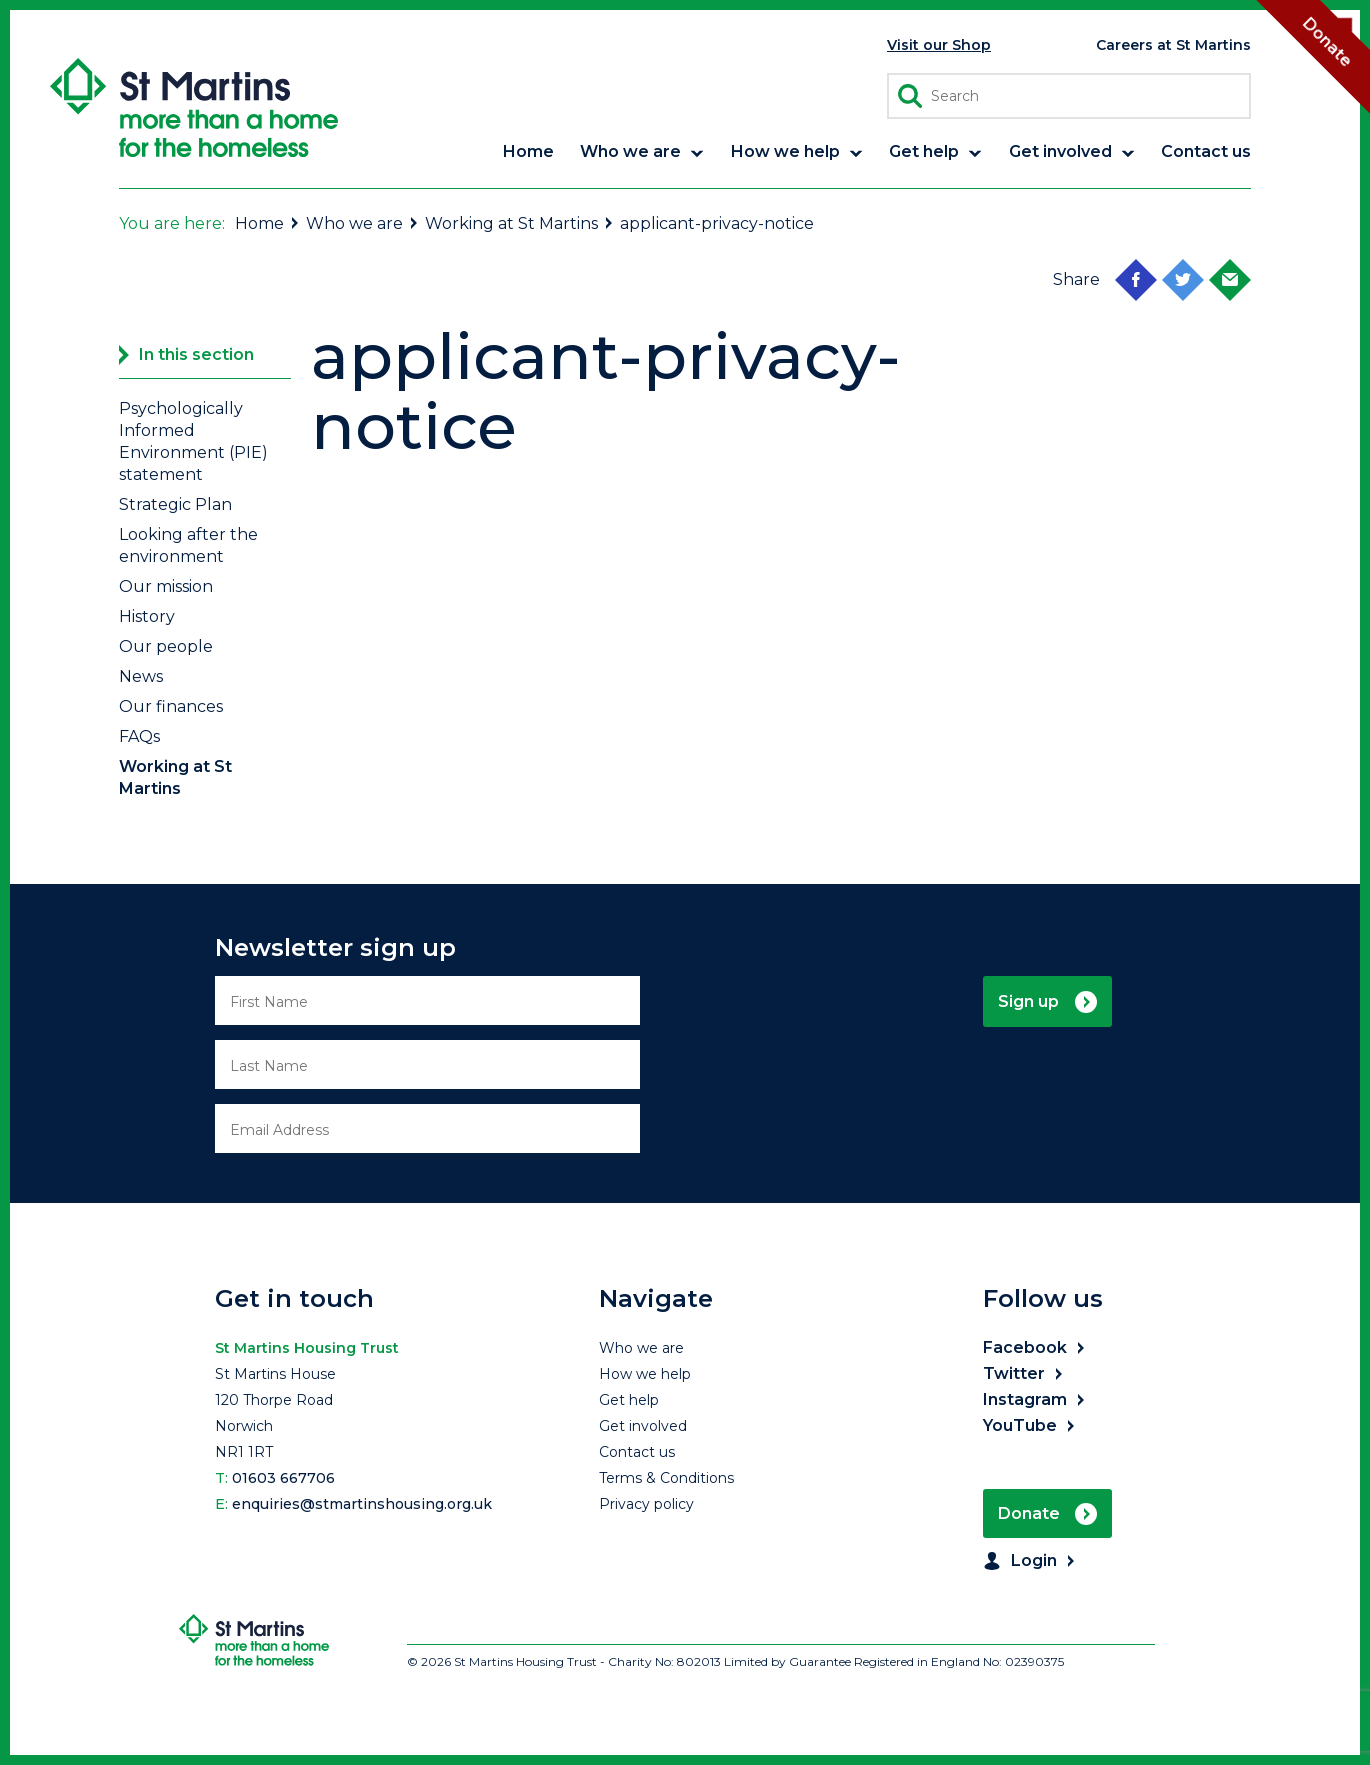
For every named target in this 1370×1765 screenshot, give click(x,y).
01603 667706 (283, 1478)
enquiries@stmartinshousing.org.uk (362, 1504)
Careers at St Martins (1173, 45)
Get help (629, 1400)
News (141, 676)
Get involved (643, 1426)
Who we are (363, 223)
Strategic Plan (175, 504)
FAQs (139, 736)
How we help (645, 1374)
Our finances (171, 706)
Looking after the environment (188, 545)
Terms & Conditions (666, 1478)
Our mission (166, 586)
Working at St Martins (520, 223)
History (147, 616)
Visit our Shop (939, 45)
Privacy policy (646, 1504)
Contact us (637, 1452)
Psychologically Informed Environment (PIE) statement (193, 441)
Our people (166, 646)
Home (268, 223)
